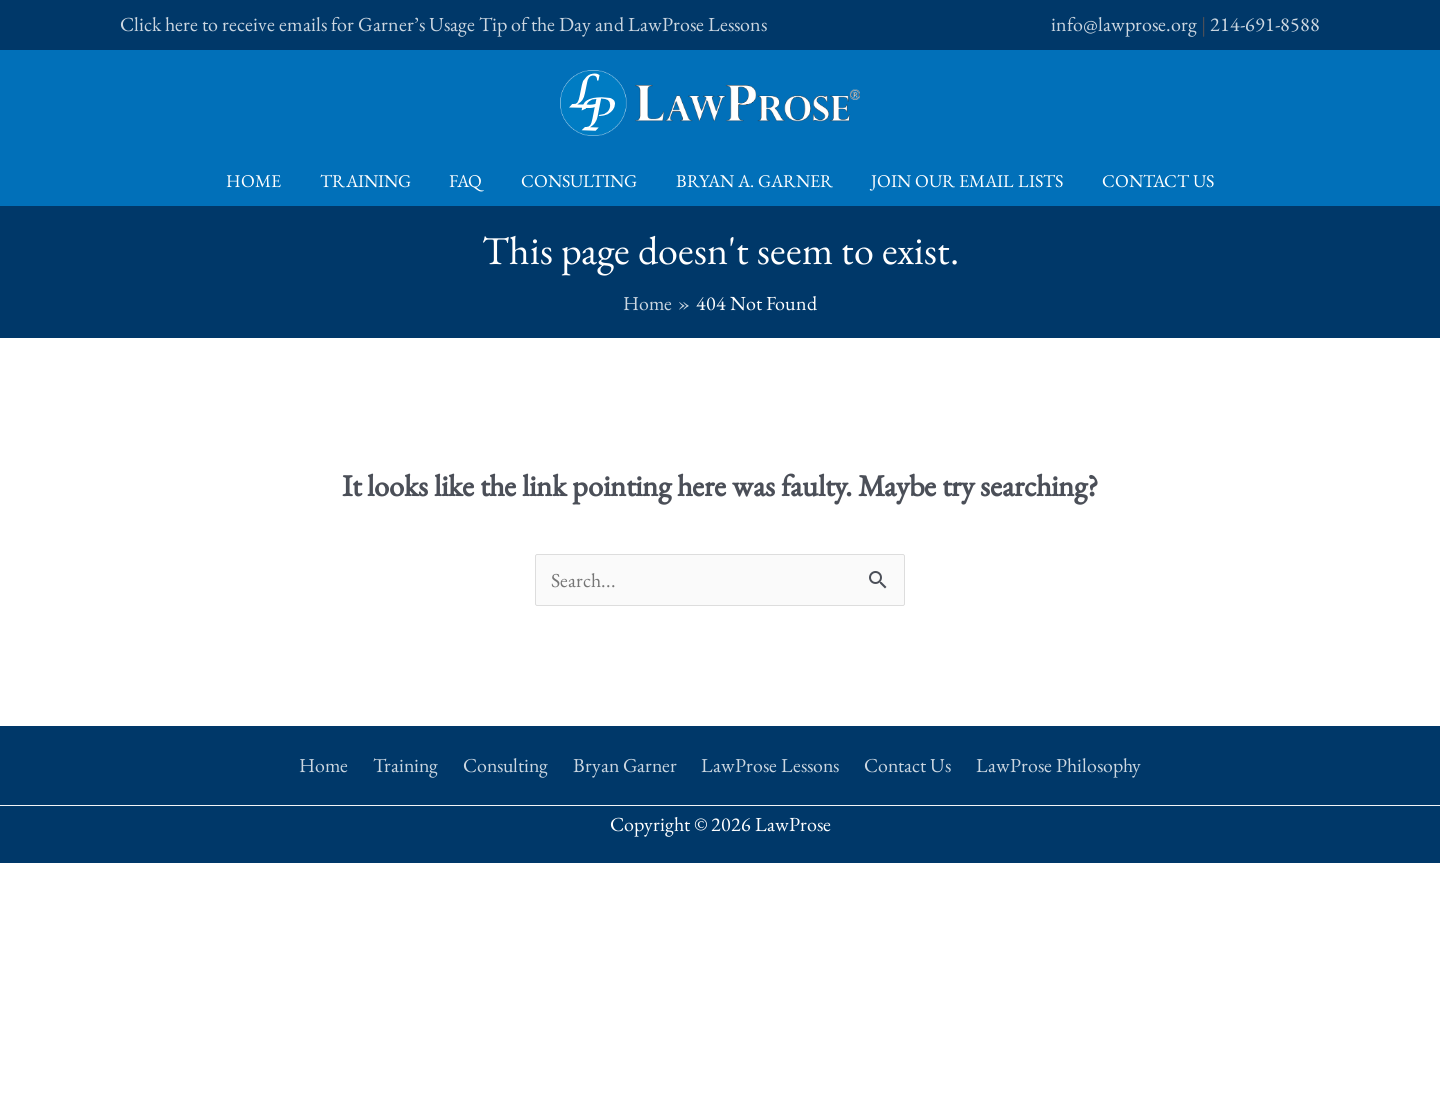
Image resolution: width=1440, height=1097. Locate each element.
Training (370, 180)
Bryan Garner (626, 763)
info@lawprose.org (1124, 24)
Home (261, 180)
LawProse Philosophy (1049, 763)
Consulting (579, 180)
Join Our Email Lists (962, 180)
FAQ (468, 180)
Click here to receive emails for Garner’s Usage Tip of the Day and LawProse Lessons (443, 24)
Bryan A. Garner (751, 180)
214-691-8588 (1265, 24)
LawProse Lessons (769, 763)
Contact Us (1150, 180)
